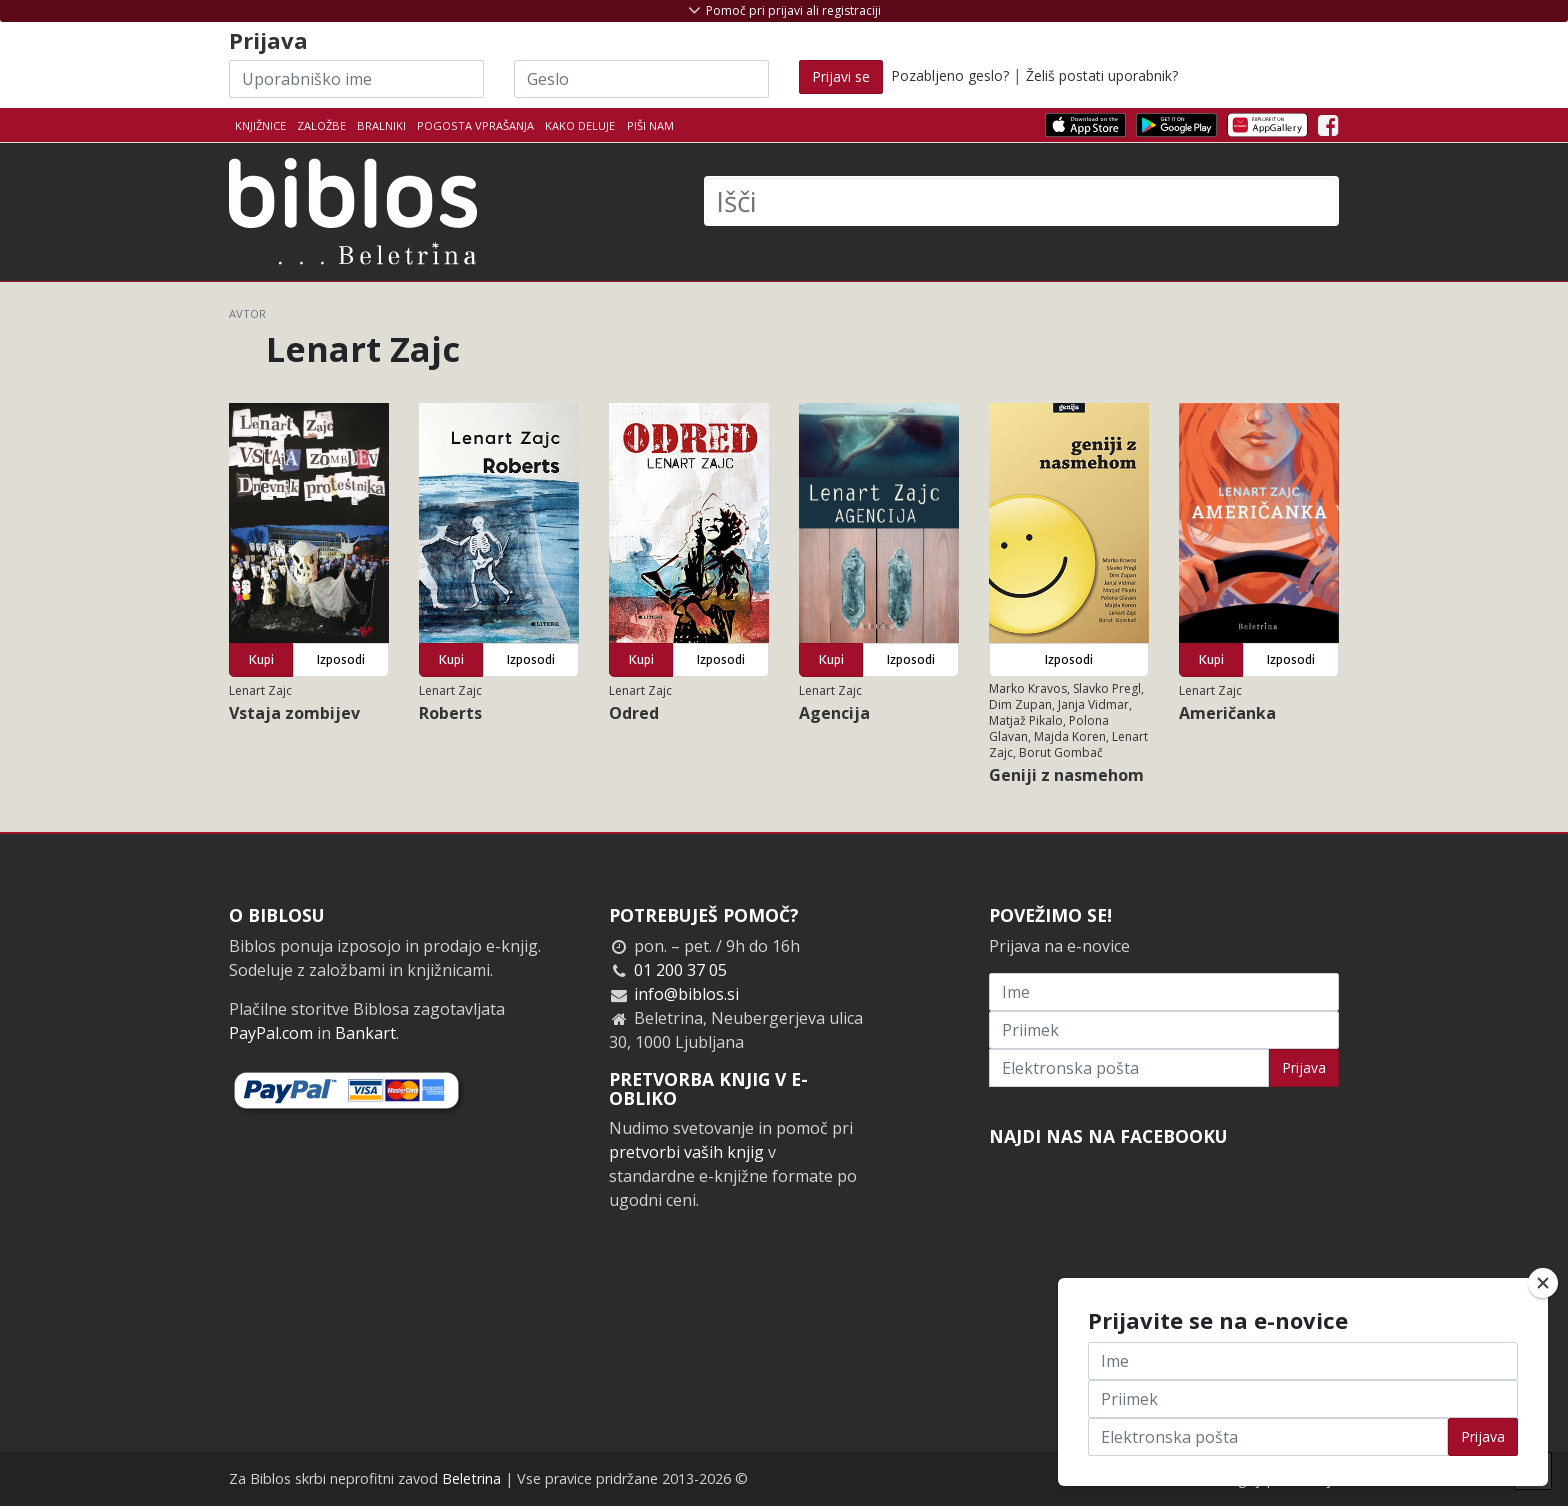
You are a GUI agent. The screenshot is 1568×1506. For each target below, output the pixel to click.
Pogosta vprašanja (475, 125)
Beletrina (471, 1478)
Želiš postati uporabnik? (1102, 75)
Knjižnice (260, 125)
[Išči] (1021, 201)
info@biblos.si (686, 994)
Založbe (321, 125)
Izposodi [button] (341, 659)
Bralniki (381, 125)
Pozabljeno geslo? (950, 75)
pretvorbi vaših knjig (686, 1152)
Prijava (1304, 1067)
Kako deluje (580, 125)
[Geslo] (641, 79)
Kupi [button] (261, 659)
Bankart (365, 1033)
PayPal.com (271, 1033)
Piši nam (650, 125)
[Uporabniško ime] (356, 79)
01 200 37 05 (680, 970)
